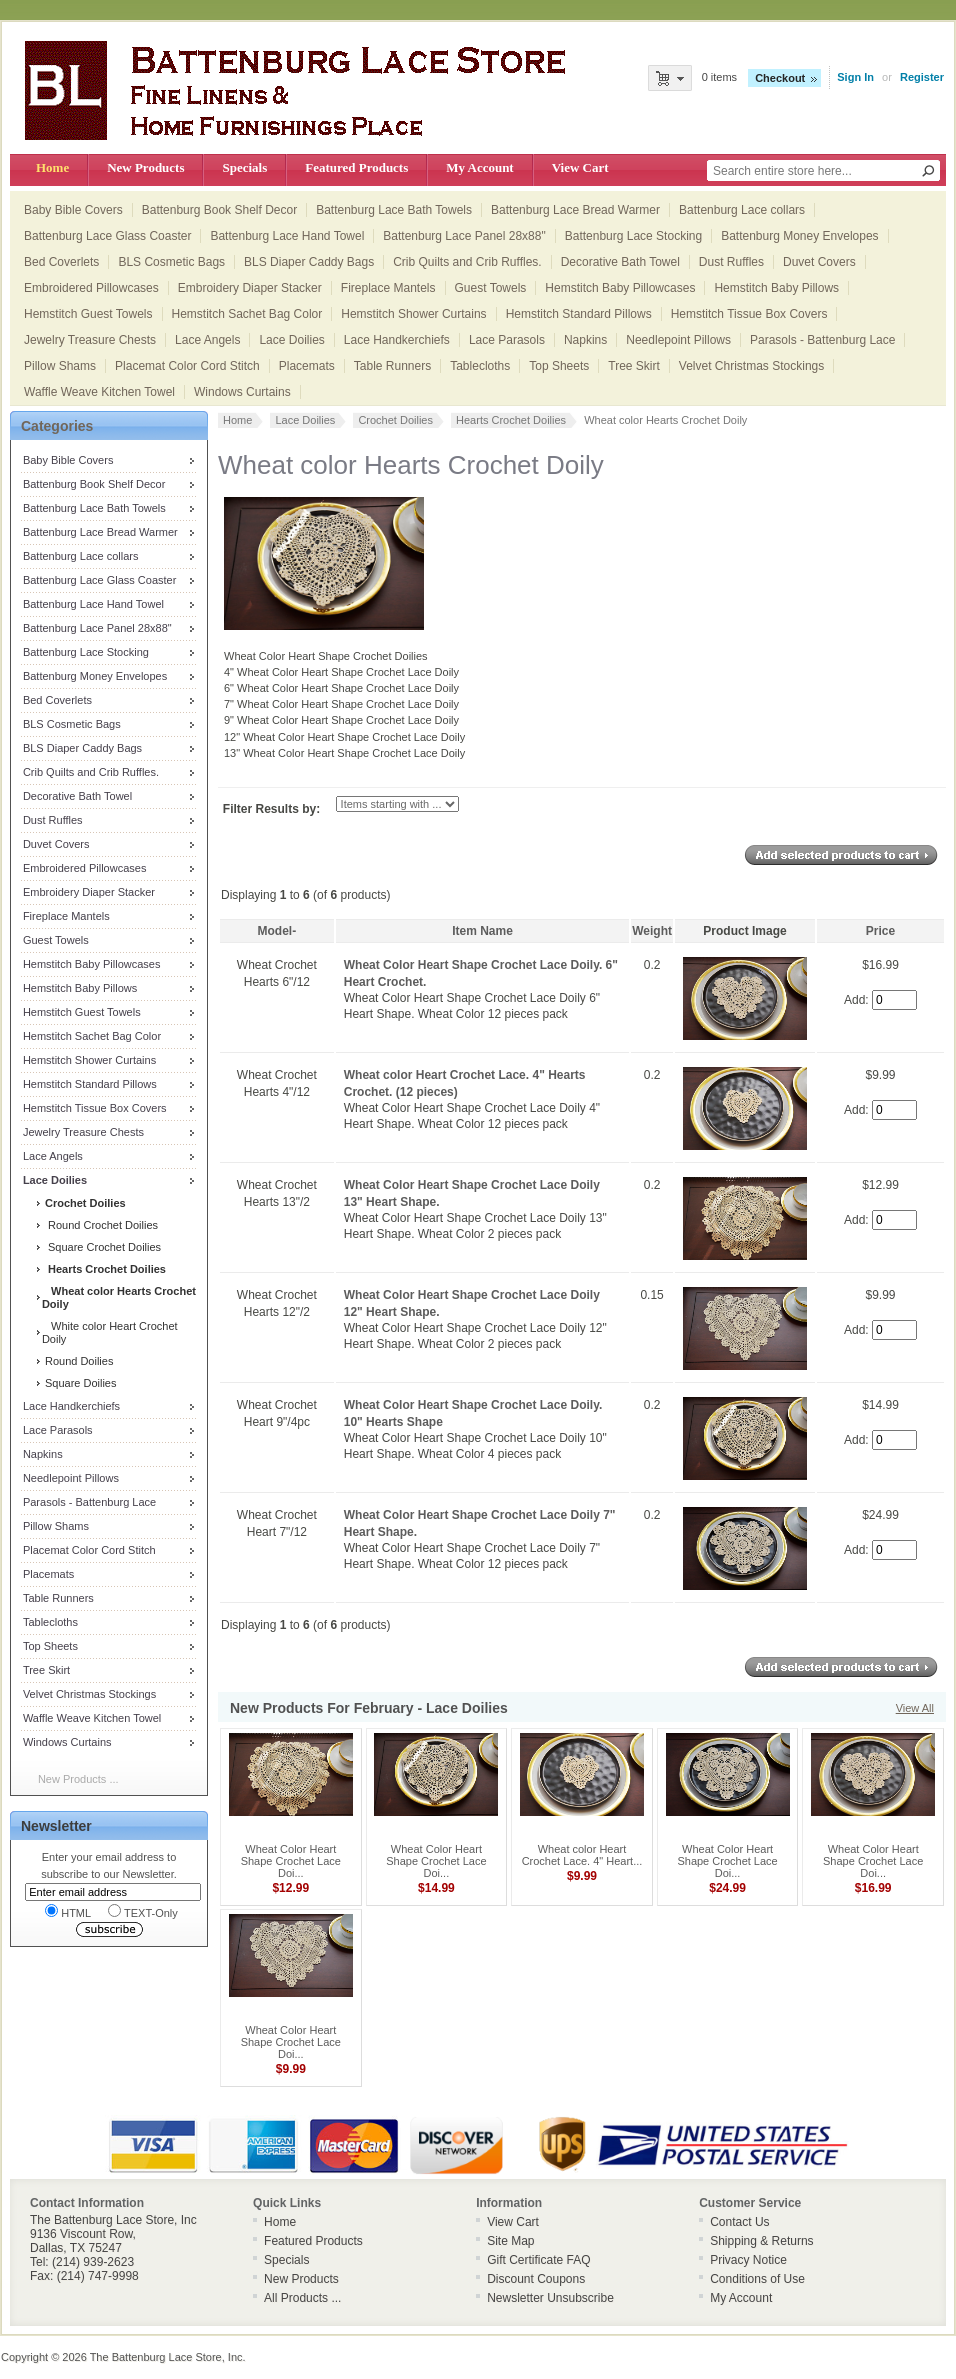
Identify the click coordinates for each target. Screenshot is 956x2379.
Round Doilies (78, 1361)
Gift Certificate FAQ (538, 2260)
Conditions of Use (757, 2279)
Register (922, 77)
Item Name (482, 931)
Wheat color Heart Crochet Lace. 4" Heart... (582, 1855)
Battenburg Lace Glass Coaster (107, 236)
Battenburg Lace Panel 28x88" (464, 236)
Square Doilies (79, 1383)
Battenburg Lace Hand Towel (287, 236)
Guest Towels (491, 288)
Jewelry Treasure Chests (90, 340)
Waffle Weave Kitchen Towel (99, 392)
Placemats (307, 366)
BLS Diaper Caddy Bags (309, 262)
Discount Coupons (536, 2279)
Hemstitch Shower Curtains (413, 314)
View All (915, 1708)
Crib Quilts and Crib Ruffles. (467, 262)
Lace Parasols (507, 340)
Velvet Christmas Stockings (751, 366)
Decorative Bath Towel (620, 262)
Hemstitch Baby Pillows (776, 288)
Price (880, 931)
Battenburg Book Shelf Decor (219, 210)
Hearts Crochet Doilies (511, 420)
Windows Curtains (242, 392)
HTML (68, 1911)
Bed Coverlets (61, 262)
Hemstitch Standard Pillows (579, 314)
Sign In (855, 77)
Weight (652, 931)
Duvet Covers (819, 262)
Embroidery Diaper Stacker (250, 288)
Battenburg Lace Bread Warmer (575, 210)
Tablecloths (480, 366)
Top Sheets (559, 366)
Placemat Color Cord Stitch (187, 366)
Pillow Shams (60, 366)
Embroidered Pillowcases (91, 288)
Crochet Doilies (395, 420)
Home (52, 167)
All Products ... (302, 2298)
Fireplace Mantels (388, 288)
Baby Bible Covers (73, 210)
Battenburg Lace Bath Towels (394, 210)
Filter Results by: (271, 809)
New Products (145, 167)
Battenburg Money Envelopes (799, 236)
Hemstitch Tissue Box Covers (749, 314)
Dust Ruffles (731, 262)
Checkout (780, 78)
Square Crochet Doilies (101, 1247)
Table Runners (392, 366)
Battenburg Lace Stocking (633, 236)
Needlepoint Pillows (678, 340)
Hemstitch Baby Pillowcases (620, 288)
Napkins (585, 340)
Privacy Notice (748, 2260)
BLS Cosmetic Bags (171, 262)
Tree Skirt (634, 366)
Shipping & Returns (761, 2241)
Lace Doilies (291, 340)
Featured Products (356, 167)
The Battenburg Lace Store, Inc (166, 2357)
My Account (479, 167)
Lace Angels (207, 340)
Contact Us (739, 2222)
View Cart (580, 167)
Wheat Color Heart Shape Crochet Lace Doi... (291, 1861)
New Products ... (78, 1779)
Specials (244, 167)
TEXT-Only (143, 1911)
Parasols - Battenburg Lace (822, 340)
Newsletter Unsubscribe (550, 2298)
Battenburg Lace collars (742, 210)
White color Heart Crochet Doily (110, 1332)
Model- (277, 931)
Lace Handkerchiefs (397, 340)
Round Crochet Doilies (100, 1225)
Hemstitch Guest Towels (88, 314)
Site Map (510, 2241)
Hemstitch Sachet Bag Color (247, 314)
